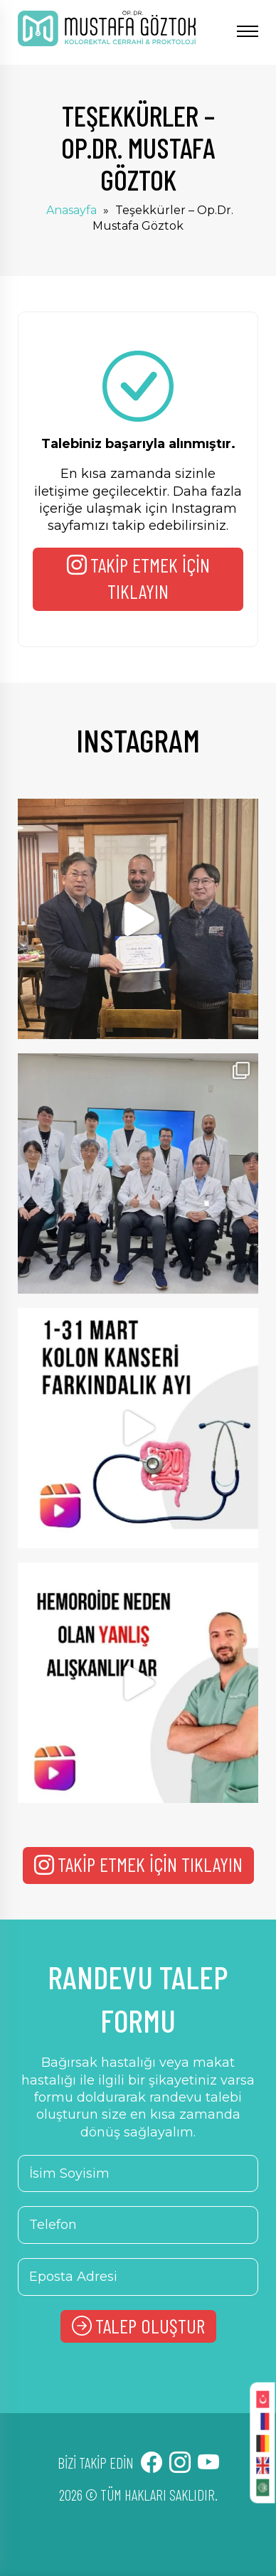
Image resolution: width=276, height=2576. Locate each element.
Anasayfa (71, 210)
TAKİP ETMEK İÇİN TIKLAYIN (138, 578)
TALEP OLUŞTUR (138, 2326)
